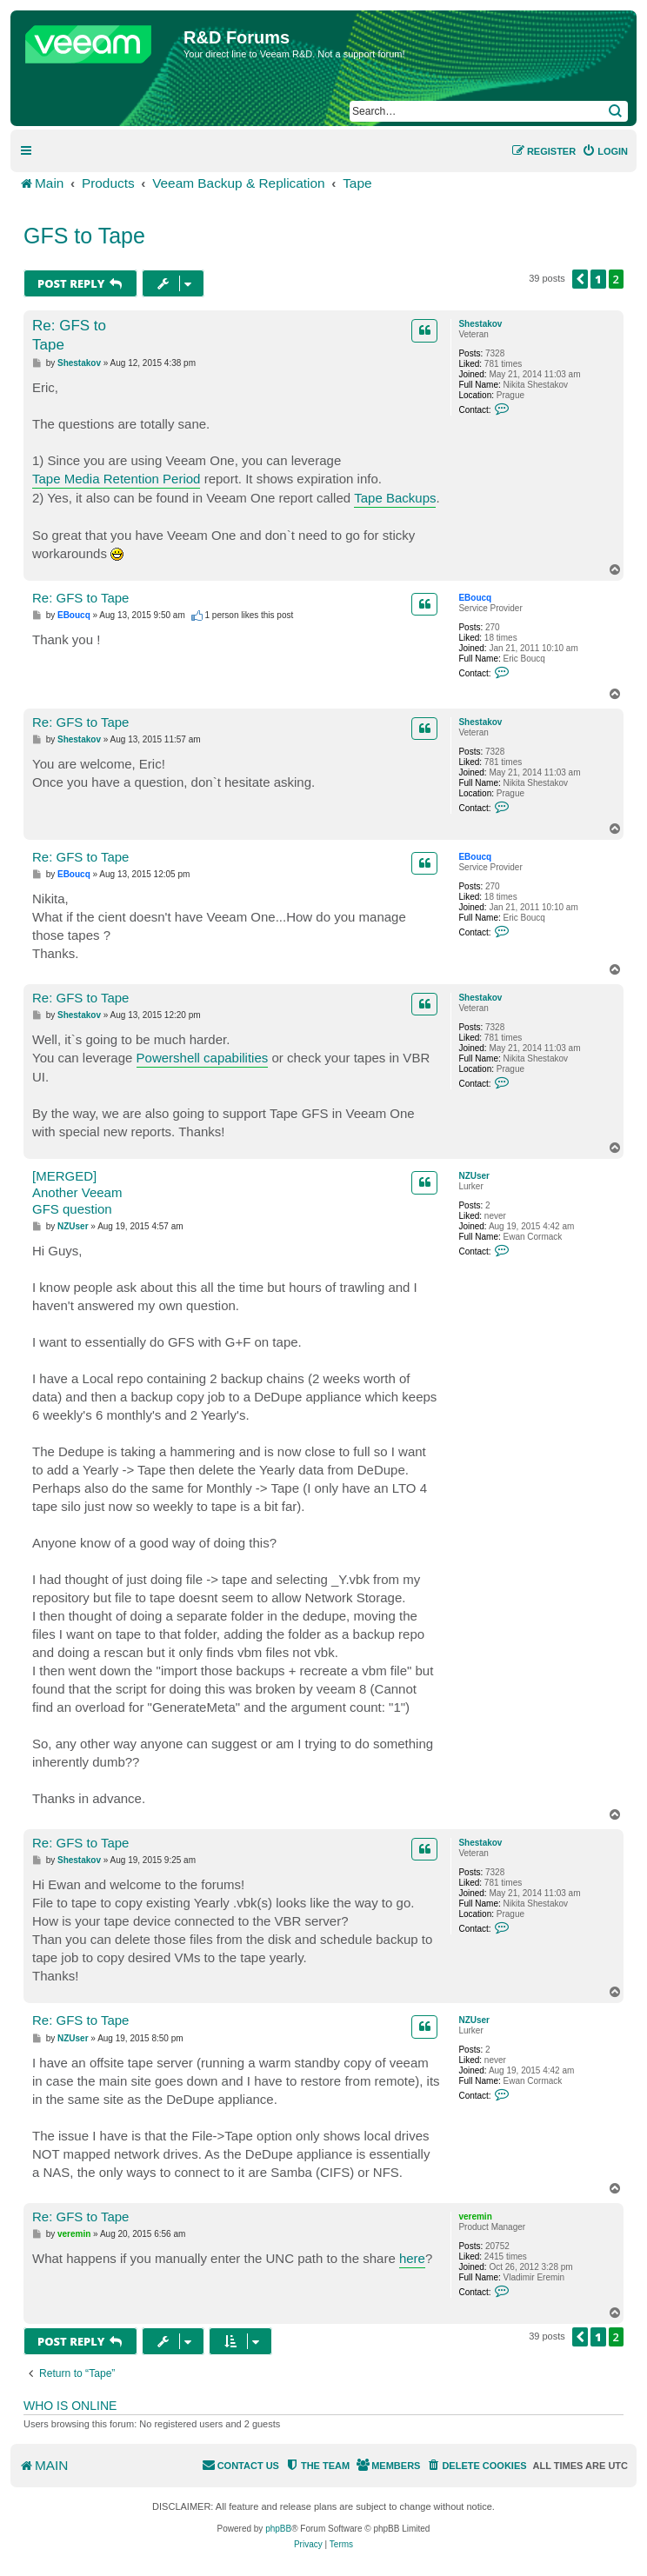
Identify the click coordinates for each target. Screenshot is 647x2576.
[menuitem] (605, 151)
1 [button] (598, 279)
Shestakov (480, 324)
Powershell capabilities (203, 1057)
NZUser (474, 1176)
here (412, 2258)
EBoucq (474, 597)
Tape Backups (395, 497)
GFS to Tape (84, 235)
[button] (580, 279)
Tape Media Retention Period (116, 478)
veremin (474, 2216)
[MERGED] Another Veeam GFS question (77, 1192)
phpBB (278, 2528)
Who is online (70, 2406)
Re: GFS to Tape (69, 334)
